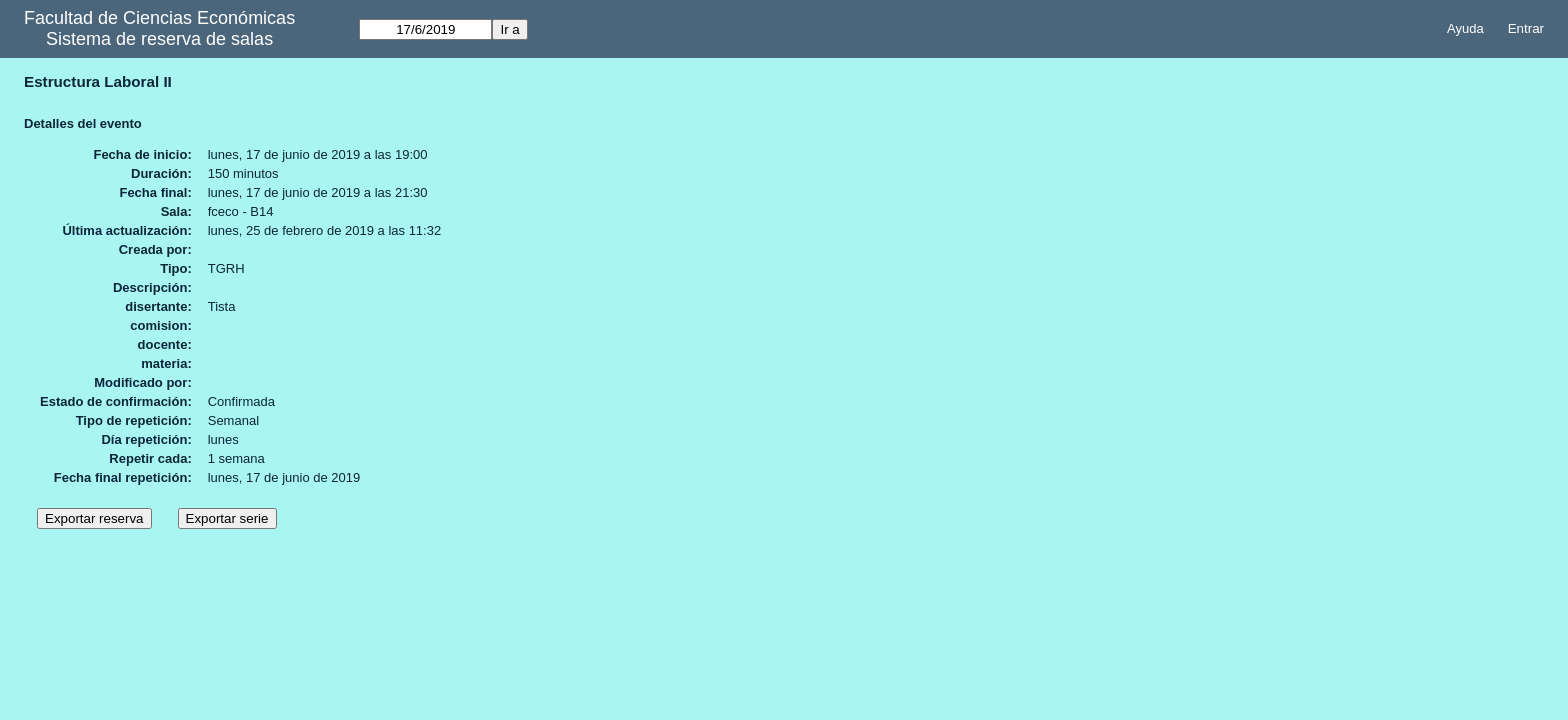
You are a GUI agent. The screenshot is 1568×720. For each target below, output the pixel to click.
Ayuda (1465, 28)
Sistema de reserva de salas (159, 39)
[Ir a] (425, 29)
